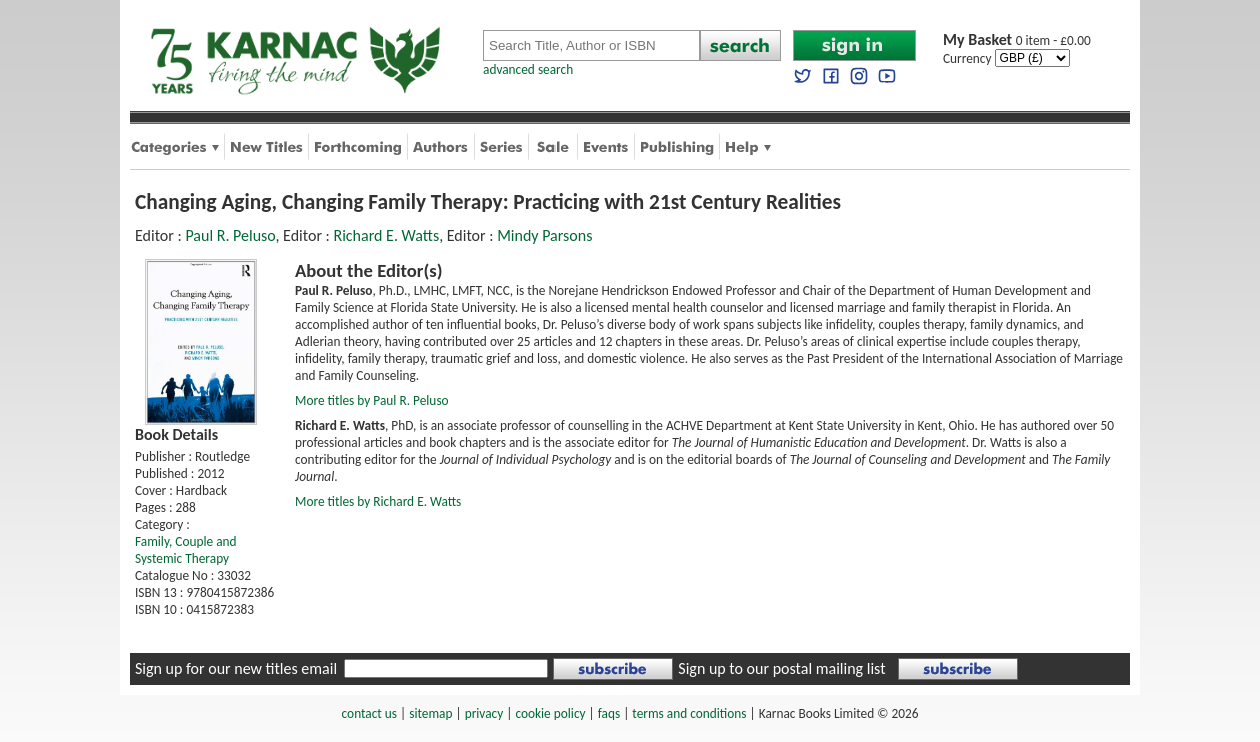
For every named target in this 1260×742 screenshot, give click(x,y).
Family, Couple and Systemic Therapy (186, 550)
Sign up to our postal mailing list (781, 668)
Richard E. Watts (386, 235)
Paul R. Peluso (230, 235)
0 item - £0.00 (1017, 40)
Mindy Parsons (544, 235)
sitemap (430, 713)
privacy (484, 713)
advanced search (528, 69)
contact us (369, 713)
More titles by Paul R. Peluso (372, 400)
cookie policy (550, 713)
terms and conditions (689, 713)
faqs (609, 713)
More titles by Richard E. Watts (378, 501)
